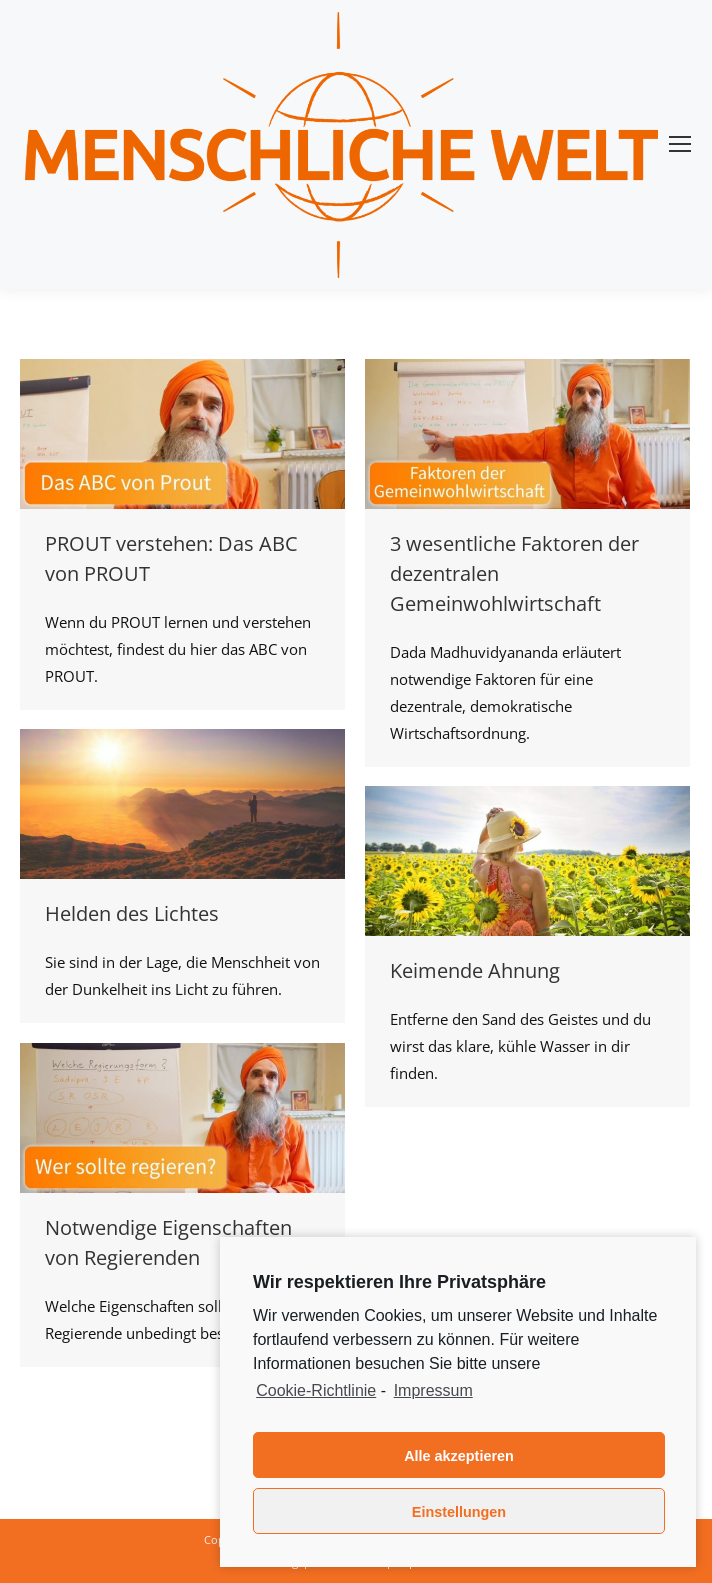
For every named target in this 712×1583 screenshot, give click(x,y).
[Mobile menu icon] (680, 144)
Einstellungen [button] (459, 1512)
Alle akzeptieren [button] (459, 1456)
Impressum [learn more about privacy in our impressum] (433, 1390)
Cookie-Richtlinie (316, 1390)
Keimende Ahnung (475, 970)
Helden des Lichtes (132, 913)
